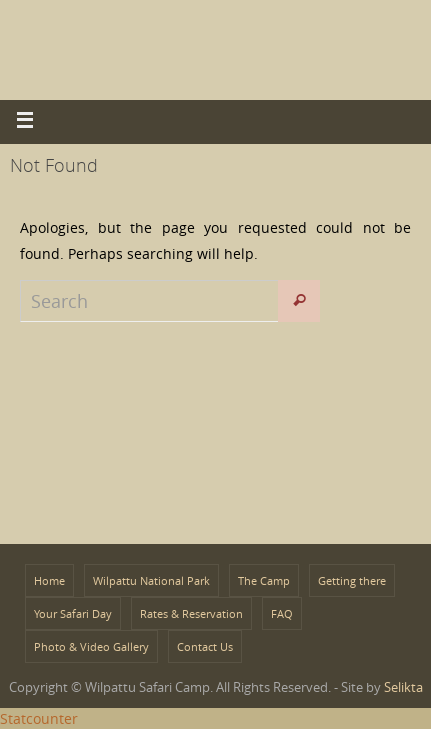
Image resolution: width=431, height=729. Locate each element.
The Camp (264, 580)
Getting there (352, 580)
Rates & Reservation (191, 613)
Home (49, 580)
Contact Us (205, 646)
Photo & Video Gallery (91, 646)
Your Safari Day (73, 613)
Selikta (403, 687)
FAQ (282, 613)
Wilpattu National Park (151, 580)
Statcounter (39, 718)
